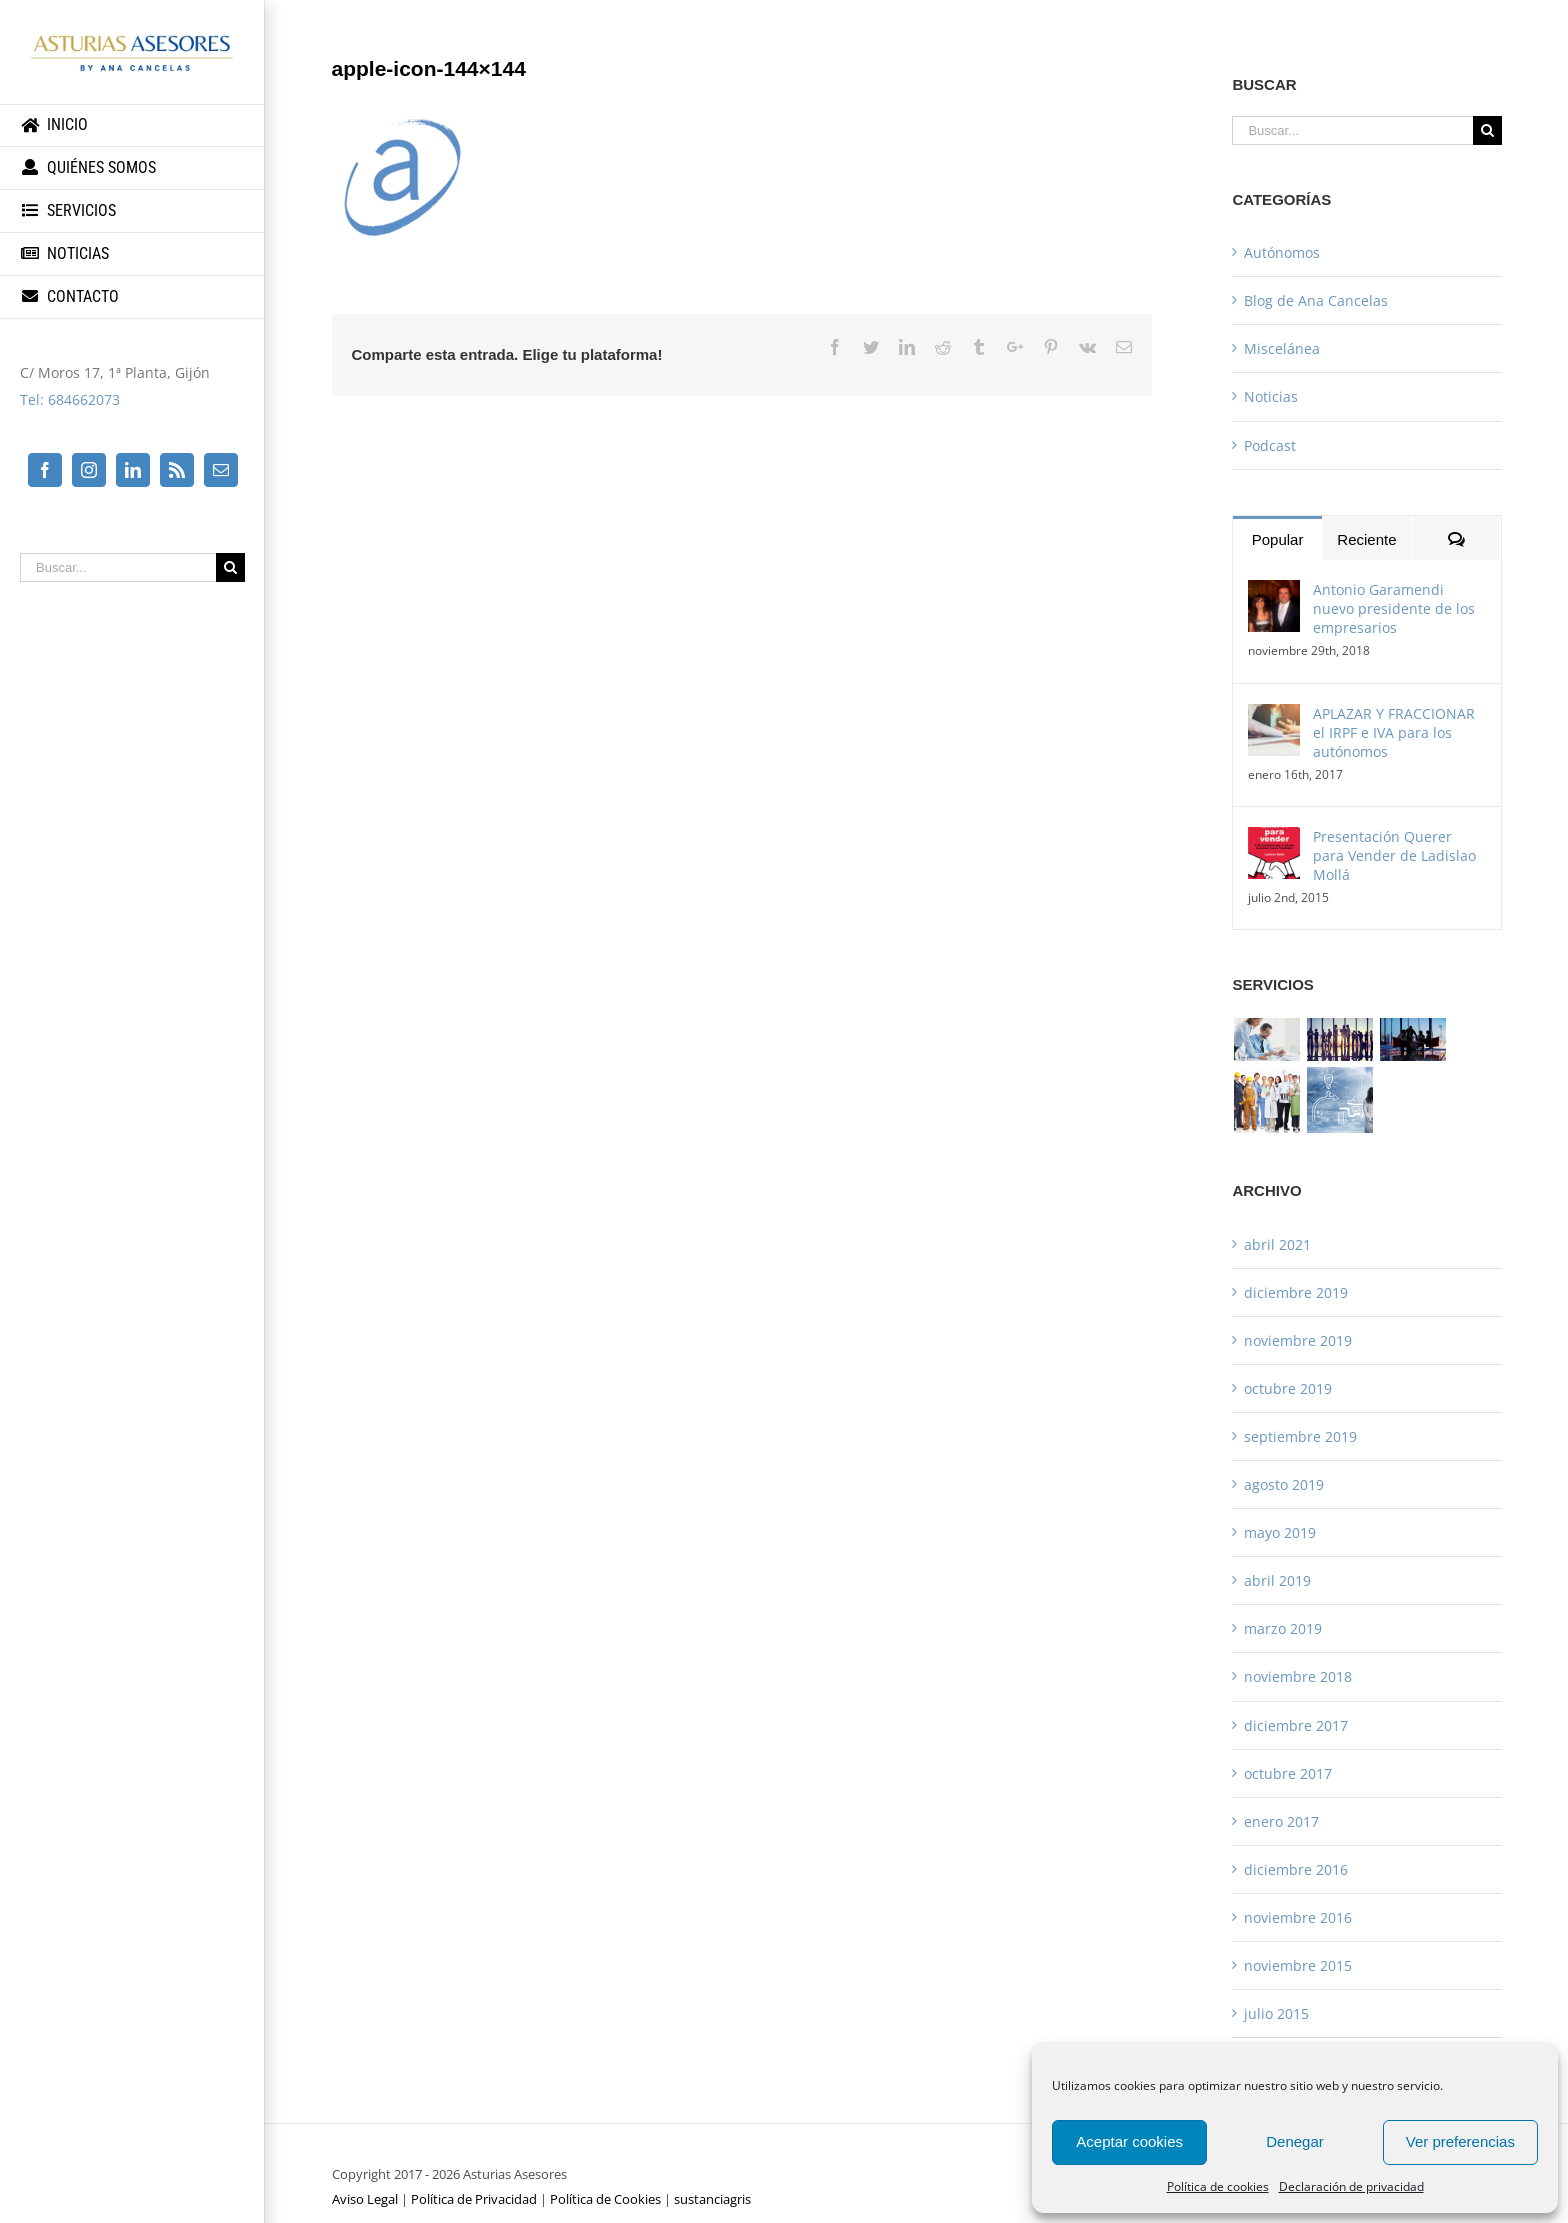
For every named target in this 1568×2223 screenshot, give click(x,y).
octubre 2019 (1288, 1388)
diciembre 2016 (1296, 1869)
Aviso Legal (365, 2199)
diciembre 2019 (1296, 1292)
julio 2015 (1276, 2013)
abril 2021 (1277, 1244)
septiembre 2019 (1300, 1436)
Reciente (1366, 539)
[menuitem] (132, 125)
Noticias (1271, 396)
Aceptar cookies (1129, 2141)
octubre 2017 (1288, 1773)
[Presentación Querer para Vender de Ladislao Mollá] (1274, 840)
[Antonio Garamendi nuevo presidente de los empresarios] (1274, 593)
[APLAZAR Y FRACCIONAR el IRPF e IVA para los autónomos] (1274, 717)
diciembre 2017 (1296, 1725)
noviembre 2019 (1298, 1340)
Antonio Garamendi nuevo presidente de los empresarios (1394, 608)
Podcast (1270, 445)
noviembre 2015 (1298, 1965)
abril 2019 (1277, 1580)
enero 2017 (1281, 1821)
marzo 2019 (1283, 1628)
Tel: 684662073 (70, 399)
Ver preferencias (1460, 2141)
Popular (1278, 539)
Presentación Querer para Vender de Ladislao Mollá (1394, 855)
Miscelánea (1282, 348)
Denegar (1295, 2141)
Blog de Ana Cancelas (1316, 300)
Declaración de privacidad (1351, 2186)
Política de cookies (1218, 2186)
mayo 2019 (1280, 1532)
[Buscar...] (118, 567)
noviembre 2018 (1298, 1676)
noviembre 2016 (1298, 1917)
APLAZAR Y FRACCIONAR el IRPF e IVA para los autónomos (1394, 732)
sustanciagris (712, 2199)
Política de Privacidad (474, 2199)
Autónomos (1282, 252)
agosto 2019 (1284, 1484)
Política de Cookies (605, 2199)
